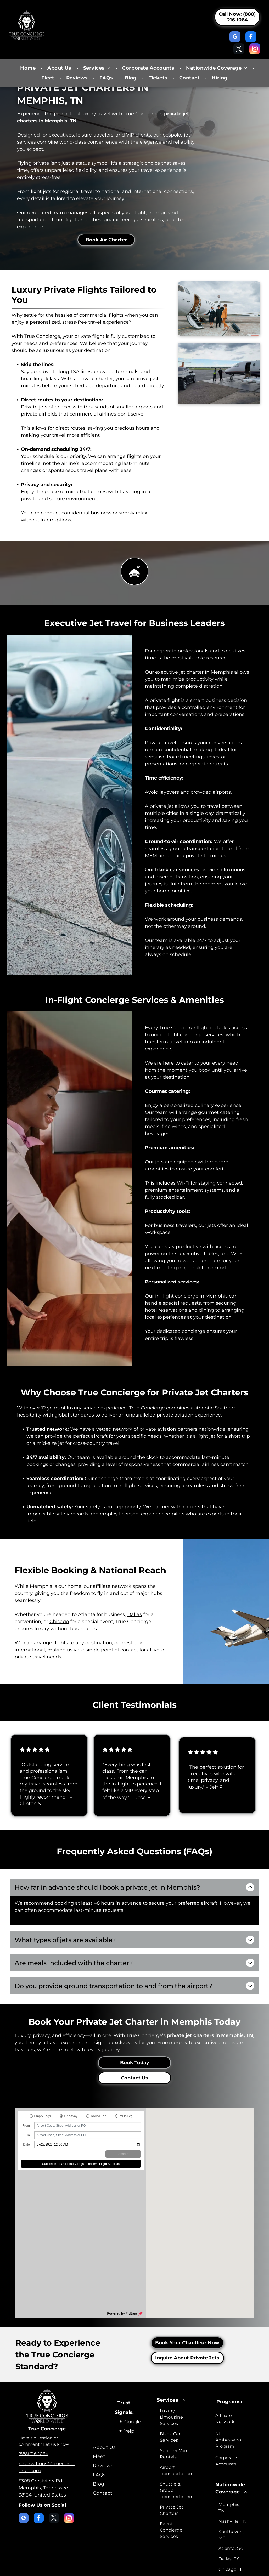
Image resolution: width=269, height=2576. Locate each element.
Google (132, 2392)
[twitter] (238, 49)
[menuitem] (28, 68)
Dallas (134, 1614)
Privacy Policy (98, 2569)
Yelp (129, 2401)
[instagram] (254, 49)
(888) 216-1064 (33, 2424)
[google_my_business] (234, 37)
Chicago (59, 1621)
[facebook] (250, 37)
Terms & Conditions (127, 2569)
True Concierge (141, 114)
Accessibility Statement (163, 2569)
